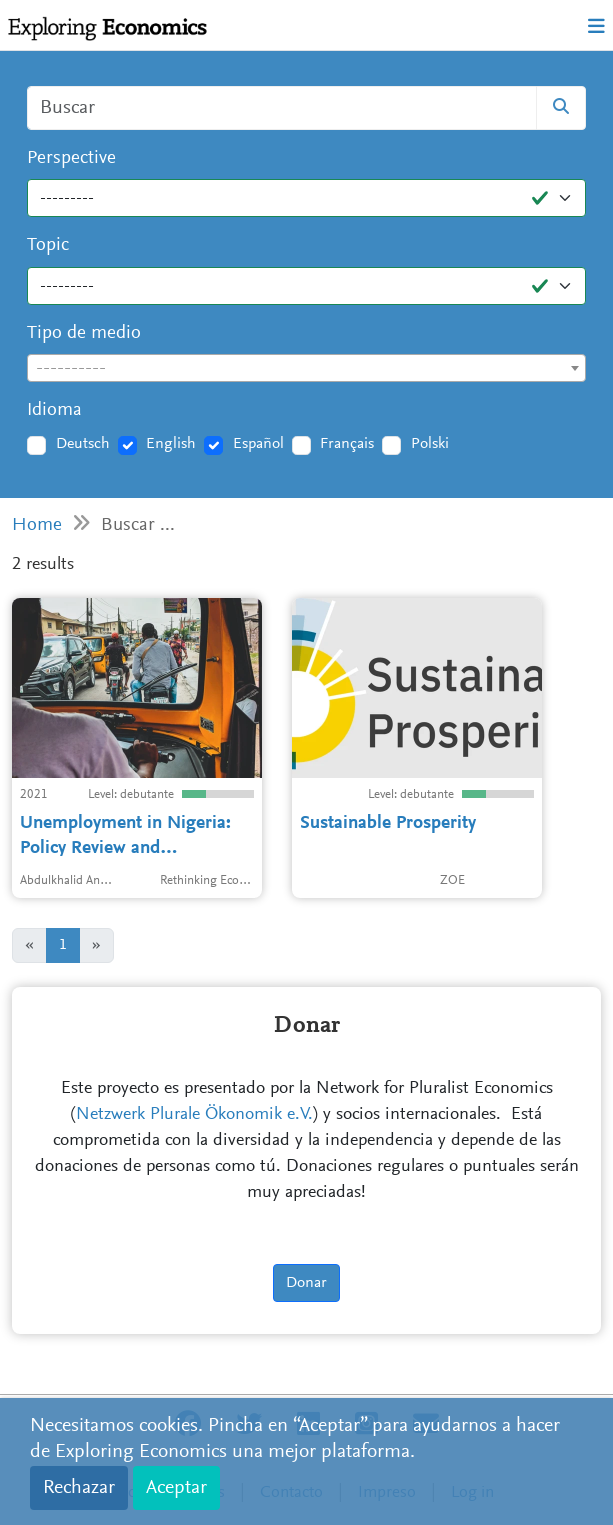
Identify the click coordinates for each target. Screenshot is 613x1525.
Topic (48, 245)
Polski (430, 444)
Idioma (54, 410)
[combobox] (306, 368)
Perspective (71, 158)
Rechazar (79, 1488)
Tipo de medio (84, 333)
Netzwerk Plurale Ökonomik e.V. (194, 1115)
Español (258, 444)
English (171, 444)
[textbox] (306, 369)
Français (347, 444)
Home (37, 525)
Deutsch (83, 444)
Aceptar (176, 1488)
